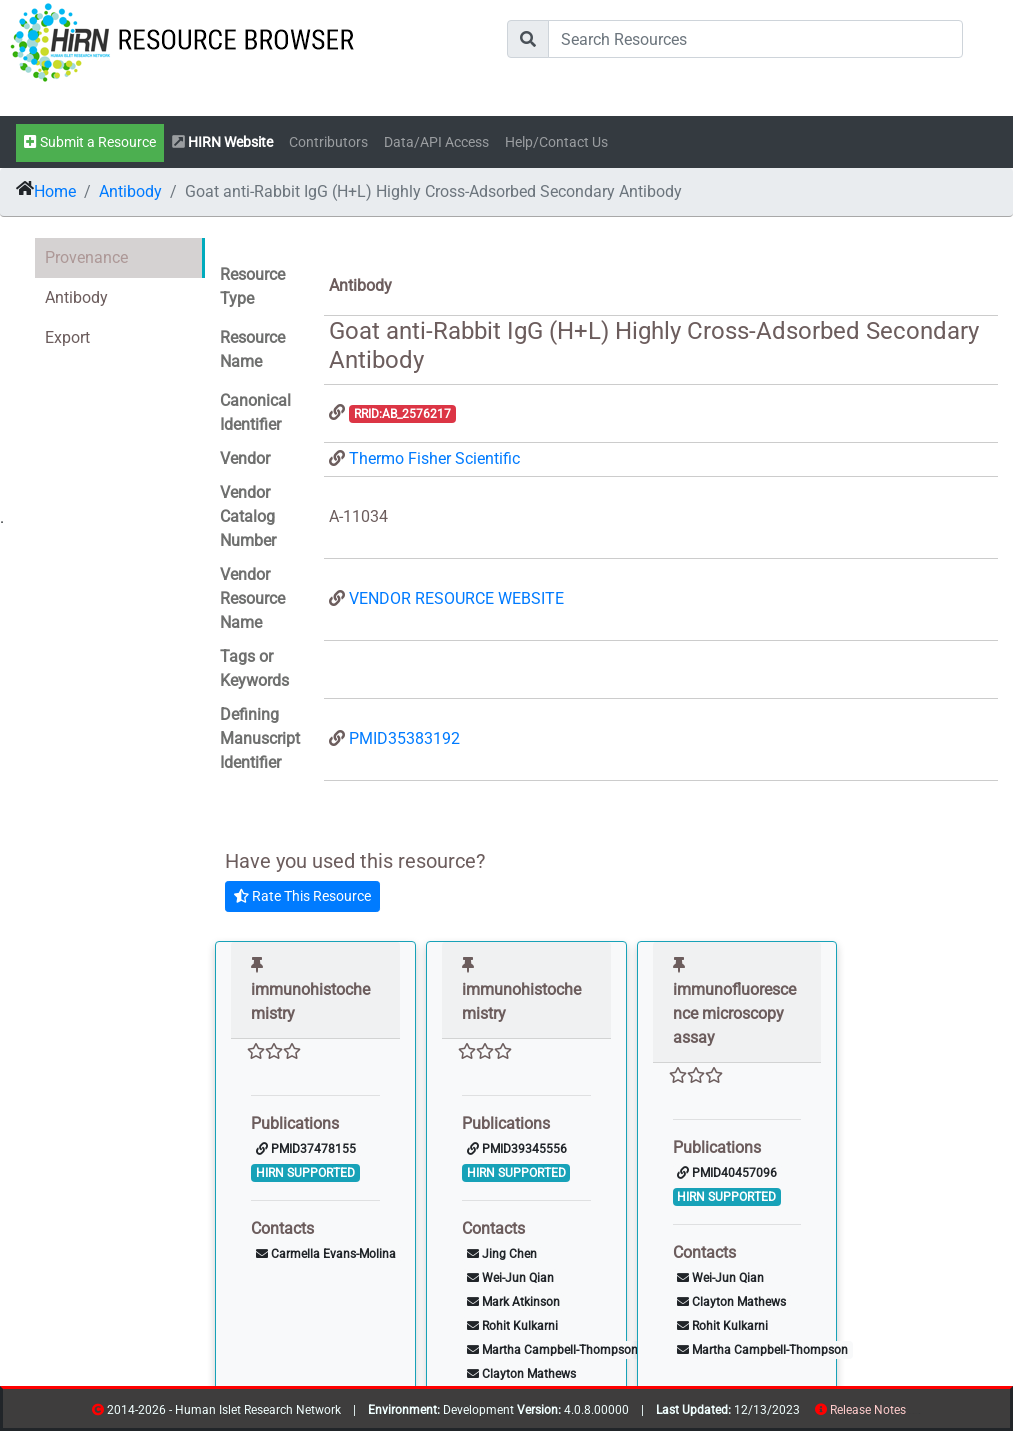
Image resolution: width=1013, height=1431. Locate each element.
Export (67, 337)
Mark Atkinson (513, 1302)
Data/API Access (436, 142)
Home (55, 191)
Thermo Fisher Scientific (434, 458)
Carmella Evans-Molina (326, 1254)
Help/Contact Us (556, 142)
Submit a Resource (90, 142)
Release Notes (868, 1410)
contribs (918, 1413)
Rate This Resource (302, 896)
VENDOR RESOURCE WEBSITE (456, 598)
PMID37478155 (306, 1149)
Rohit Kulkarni (512, 1326)
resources (912, 1413)
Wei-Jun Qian (510, 1278)
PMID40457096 (727, 1173)
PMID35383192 (404, 738)
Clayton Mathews (521, 1374)
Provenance (86, 257)
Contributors (328, 142)
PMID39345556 (517, 1149)
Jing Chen (502, 1254)
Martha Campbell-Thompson (552, 1350)
